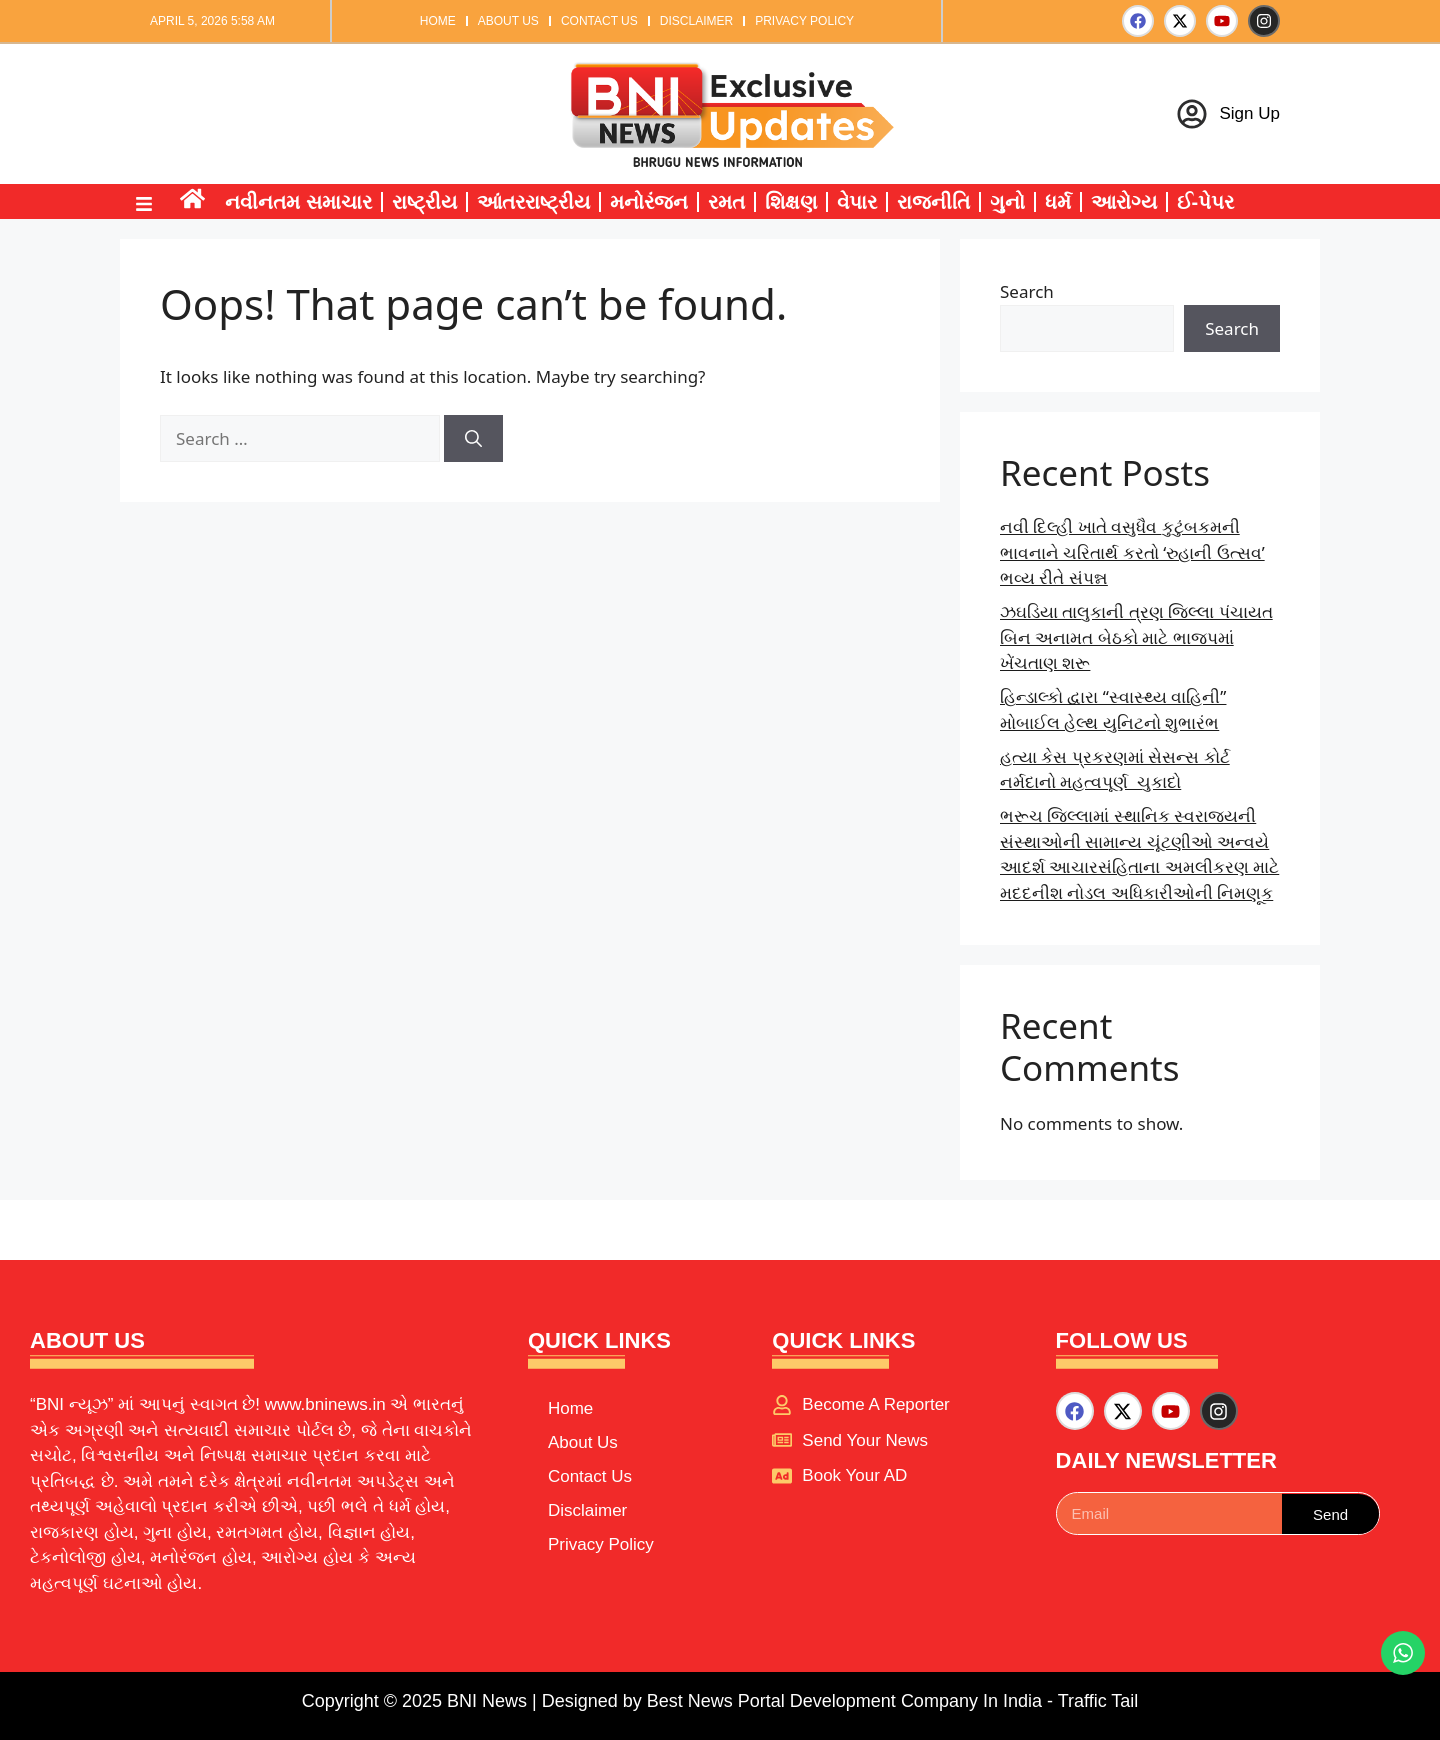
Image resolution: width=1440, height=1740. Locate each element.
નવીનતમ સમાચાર (298, 202)
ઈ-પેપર (1206, 202)
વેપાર (857, 202)
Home (438, 21)
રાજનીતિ (933, 202)
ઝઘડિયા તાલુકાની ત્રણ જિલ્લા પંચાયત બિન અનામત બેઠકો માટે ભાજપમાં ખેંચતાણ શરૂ (1136, 637)
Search (1027, 291)
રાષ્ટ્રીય (424, 202)
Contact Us (599, 21)
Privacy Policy (804, 21)
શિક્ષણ (791, 202)
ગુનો (1007, 202)
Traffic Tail (1098, 1701)
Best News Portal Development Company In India (847, 1701)
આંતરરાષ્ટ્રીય (533, 202)
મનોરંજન (649, 202)
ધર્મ (1058, 202)
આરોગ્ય (1124, 202)
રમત (726, 202)
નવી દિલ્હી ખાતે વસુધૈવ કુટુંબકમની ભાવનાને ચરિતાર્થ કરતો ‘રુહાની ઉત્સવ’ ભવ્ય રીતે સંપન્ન (1132, 552)
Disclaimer (696, 21)
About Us (508, 21)
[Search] (473, 439)
